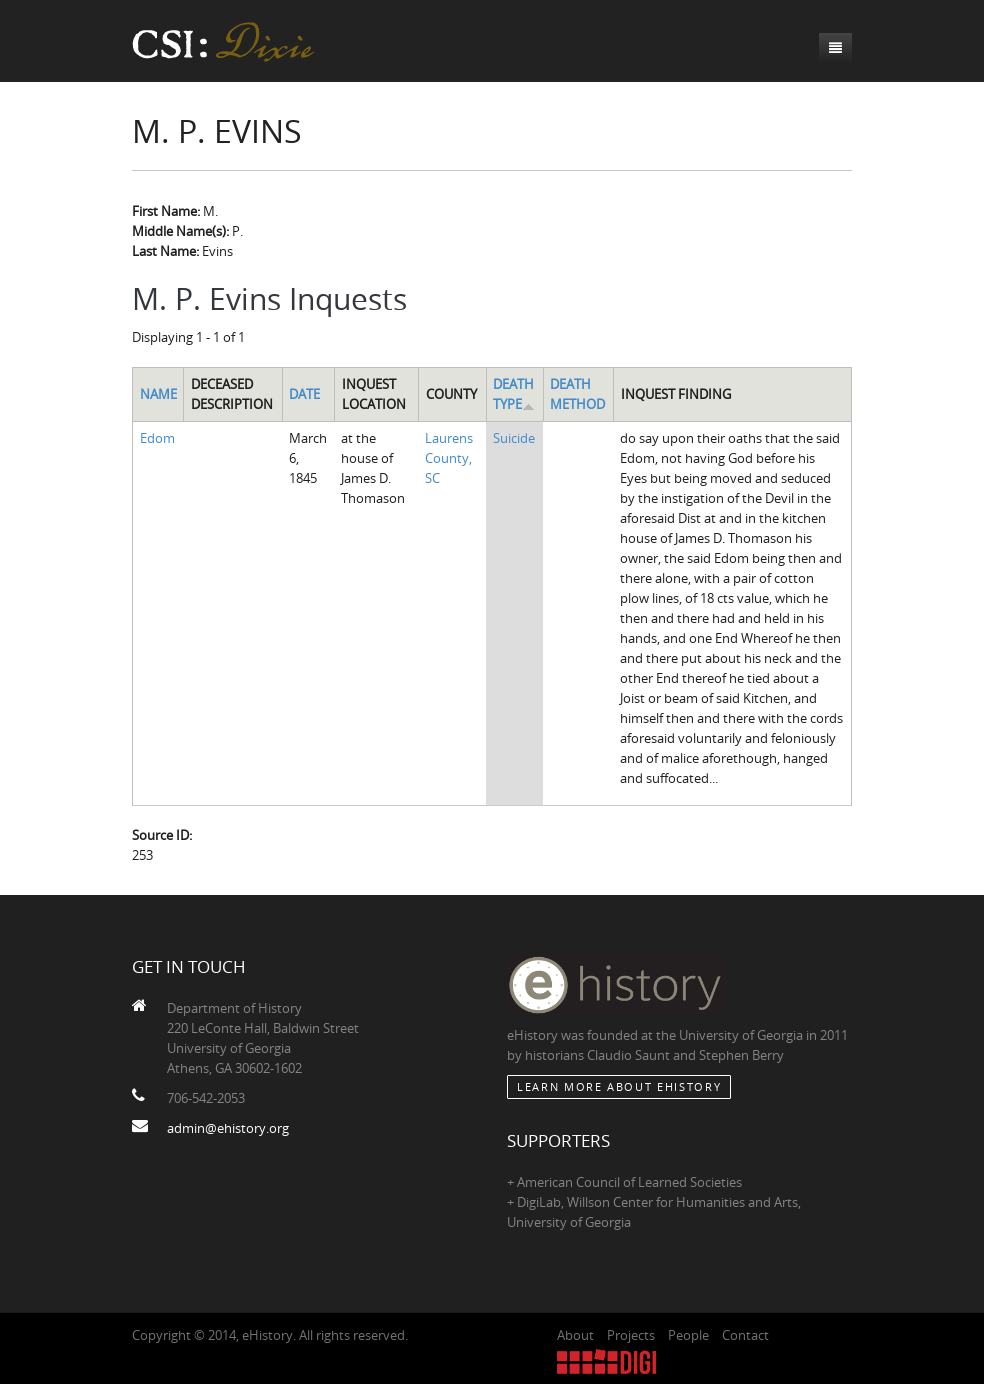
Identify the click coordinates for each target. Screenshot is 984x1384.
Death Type (514, 394)
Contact (745, 1335)
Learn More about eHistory (619, 1086)
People (688, 1335)
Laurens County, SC (449, 458)
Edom (157, 438)
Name (158, 394)
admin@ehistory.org (228, 1128)
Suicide (514, 438)
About (575, 1335)
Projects (631, 1335)
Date (304, 394)
